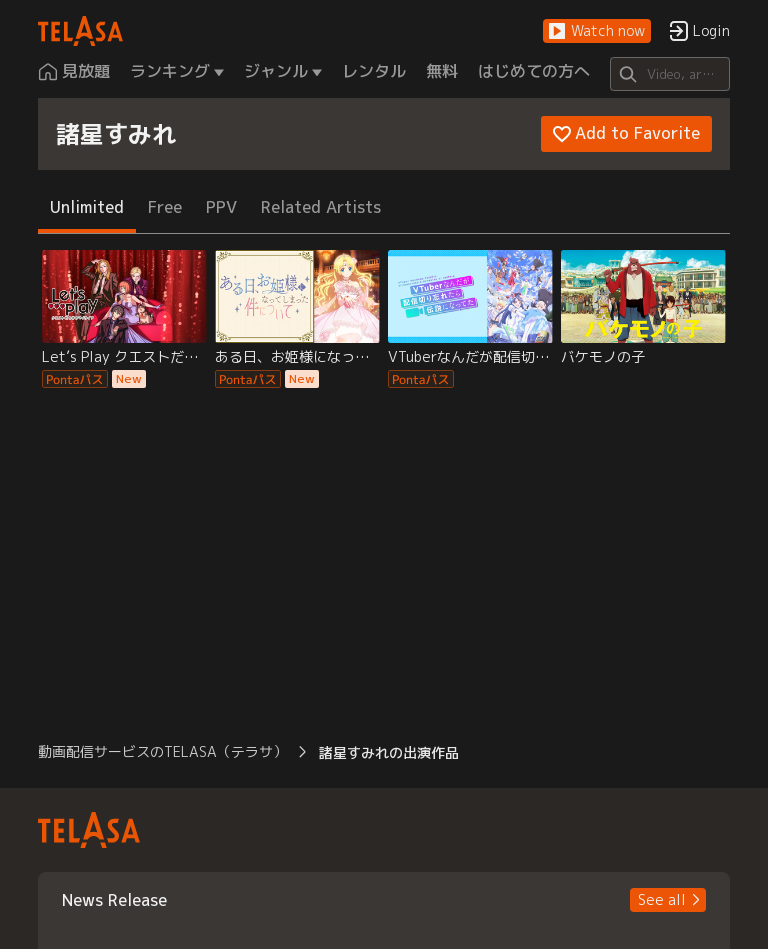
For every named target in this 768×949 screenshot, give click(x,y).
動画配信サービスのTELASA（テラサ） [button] (162, 751)
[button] (597, 31)
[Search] (669, 74)
